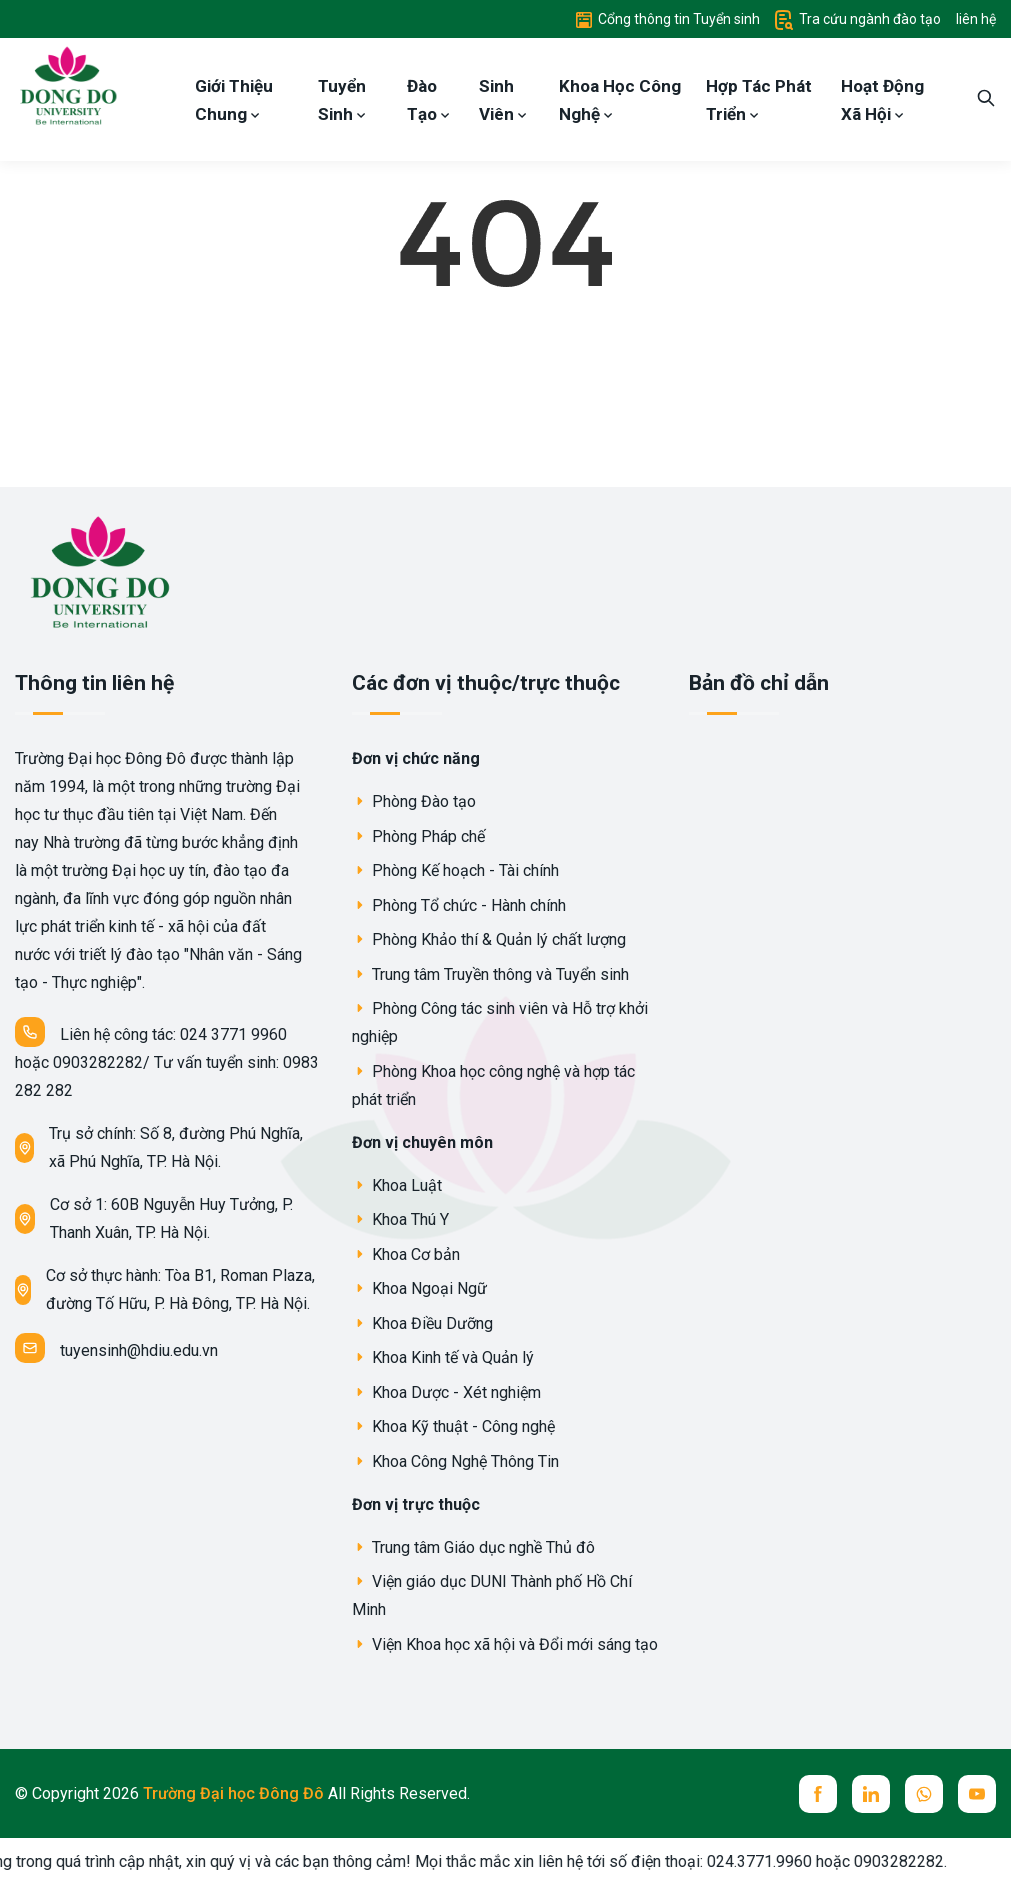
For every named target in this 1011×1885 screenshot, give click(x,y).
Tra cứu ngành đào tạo (858, 19)
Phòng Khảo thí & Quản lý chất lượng (489, 939)
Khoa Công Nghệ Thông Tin (455, 1461)
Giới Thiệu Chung (234, 100)
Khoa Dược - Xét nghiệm (446, 1392)
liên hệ (976, 19)
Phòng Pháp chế (418, 836)
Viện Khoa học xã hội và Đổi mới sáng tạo (505, 1644)
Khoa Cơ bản (406, 1254)
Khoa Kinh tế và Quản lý (443, 1357)
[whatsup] (924, 1794)
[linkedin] (871, 1794)
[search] (986, 99)
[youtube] (977, 1794)
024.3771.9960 (779, 1861)
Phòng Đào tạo (414, 801)
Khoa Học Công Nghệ (620, 100)
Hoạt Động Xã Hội (882, 100)
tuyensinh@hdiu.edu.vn (116, 1348)
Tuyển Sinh (342, 100)
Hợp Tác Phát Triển (759, 100)
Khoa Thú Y (400, 1219)
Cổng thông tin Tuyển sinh (668, 19)
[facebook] (818, 1794)
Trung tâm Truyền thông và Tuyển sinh (490, 974)
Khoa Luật (397, 1185)
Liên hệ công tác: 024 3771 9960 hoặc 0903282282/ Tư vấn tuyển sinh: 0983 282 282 (167, 1058)
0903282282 (919, 1861)
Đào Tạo (428, 100)
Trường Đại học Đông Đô (235, 1793)
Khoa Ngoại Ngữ (419, 1288)
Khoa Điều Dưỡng (422, 1323)
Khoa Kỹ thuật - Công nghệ (453, 1426)
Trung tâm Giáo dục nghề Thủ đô (473, 1547)
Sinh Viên (503, 100)
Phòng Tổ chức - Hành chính (459, 905)
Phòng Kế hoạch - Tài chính (455, 870)
